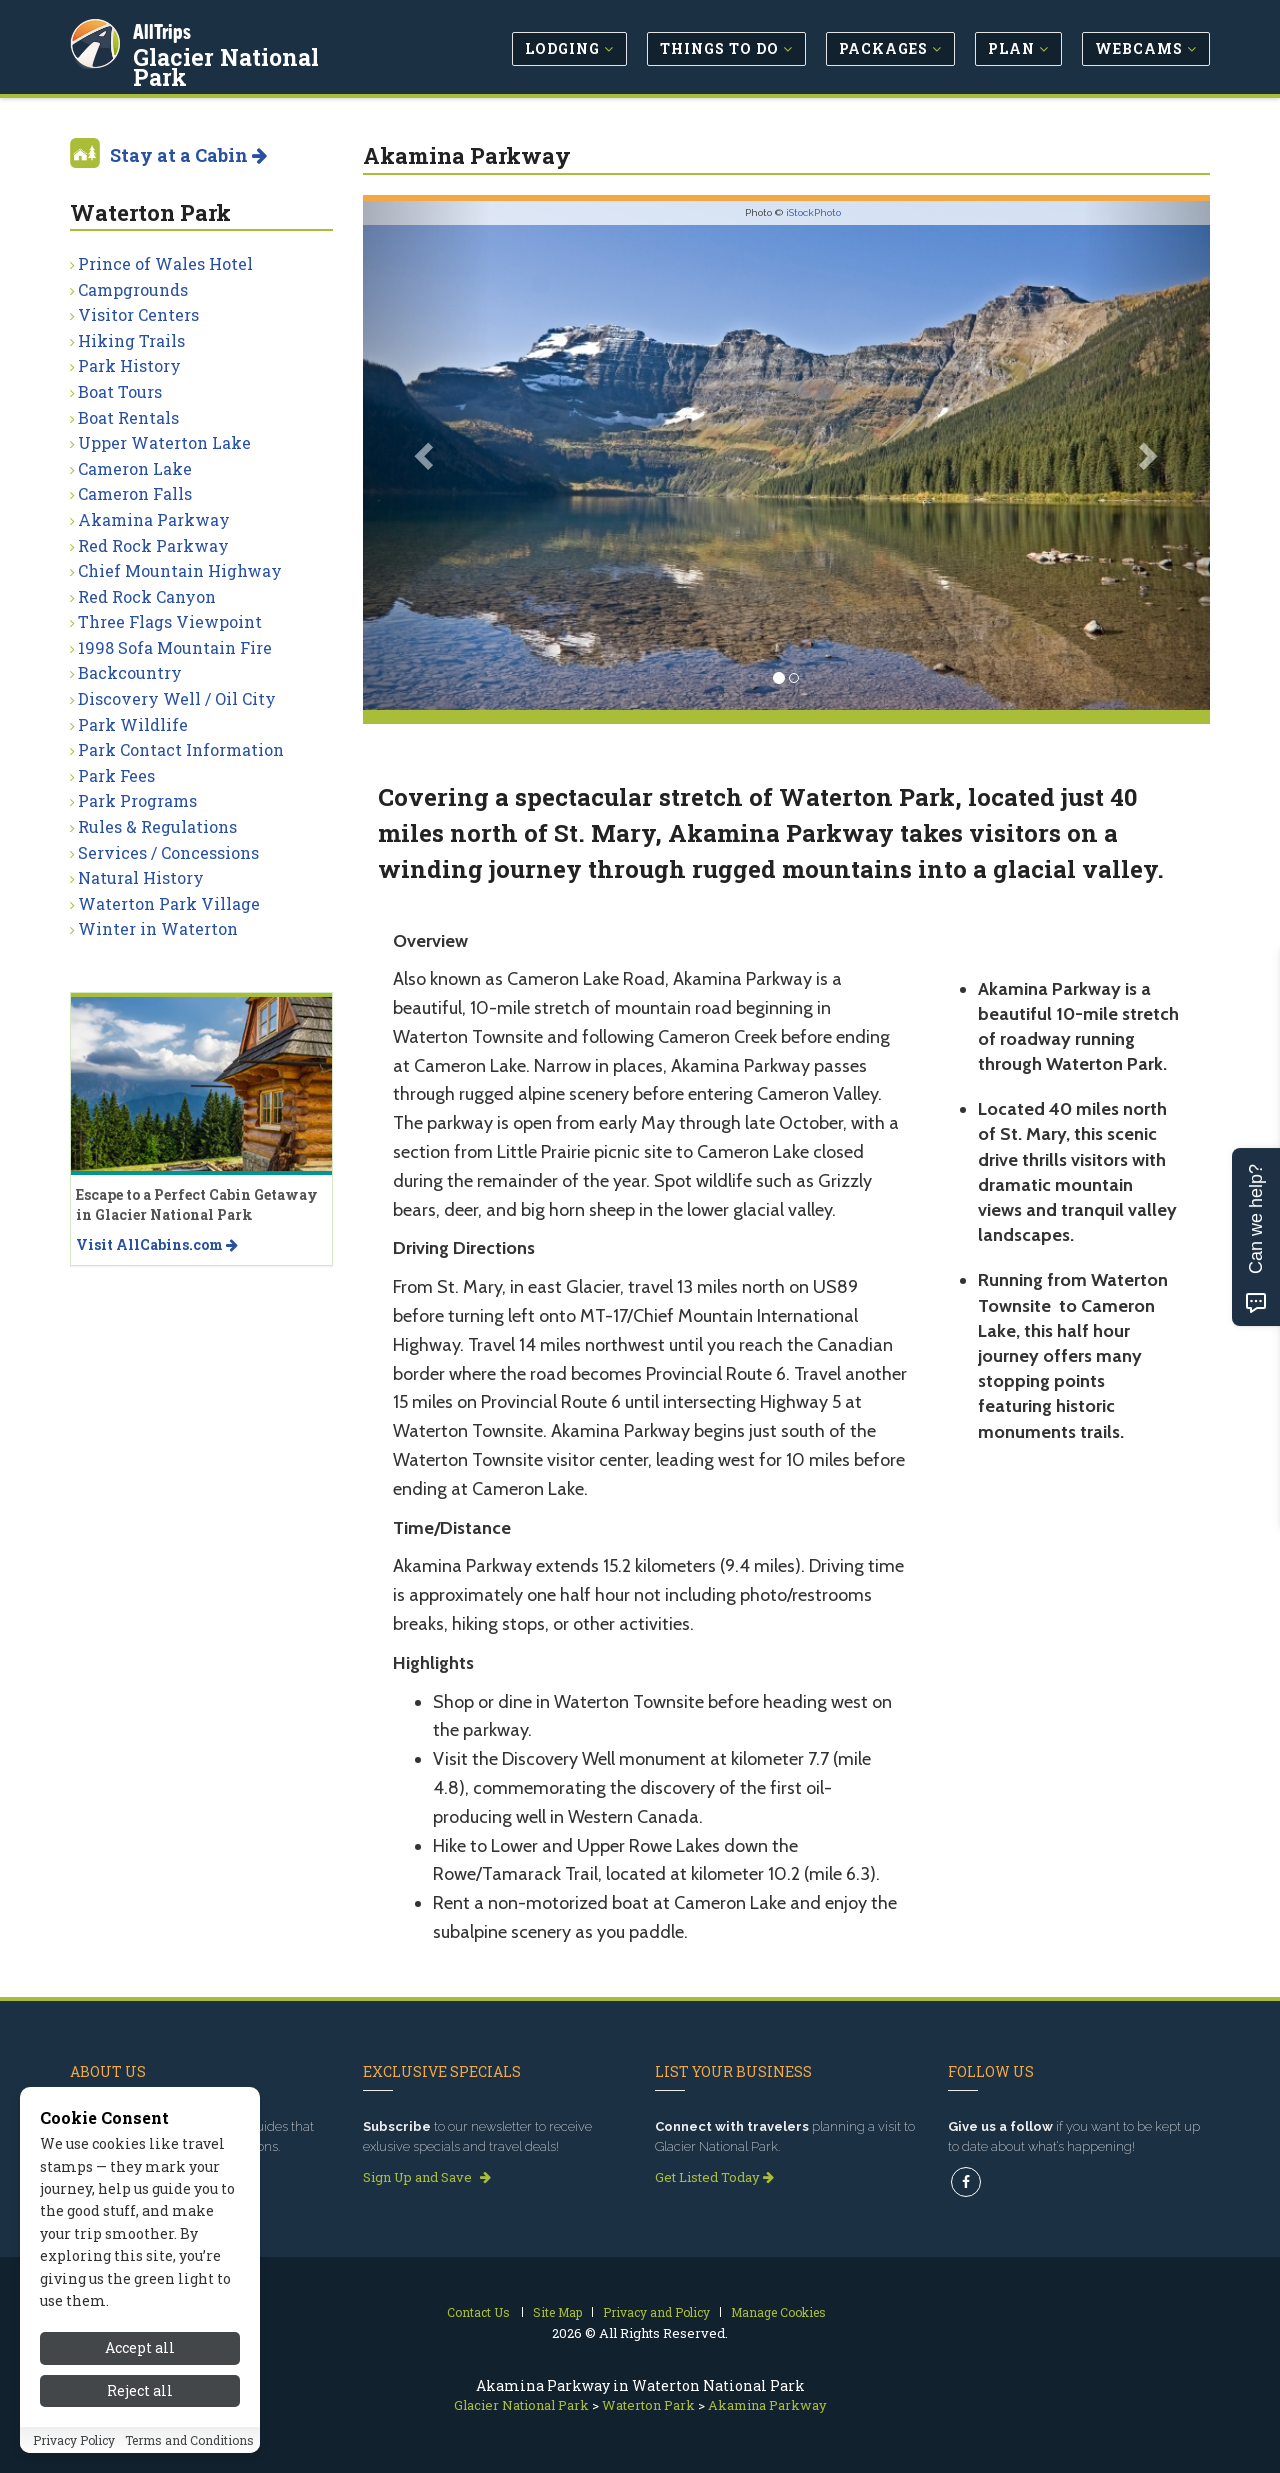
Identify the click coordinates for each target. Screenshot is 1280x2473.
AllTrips (165, 28)
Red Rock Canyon (147, 596)
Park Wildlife (133, 724)
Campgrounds (133, 289)
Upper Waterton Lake (164, 442)
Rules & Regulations (157, 826)
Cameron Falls (135, 493)
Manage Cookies (778, 2312)
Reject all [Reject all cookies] (140, 2390)
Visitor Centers (138, 314)
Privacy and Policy (656, 2312)
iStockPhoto (813, 212)
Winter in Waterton (158, 928)
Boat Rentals (128, 417)
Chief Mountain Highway (180, 570)
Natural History (141, 877)
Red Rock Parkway (153, 545)
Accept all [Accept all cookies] (140, 2347)
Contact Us (478, 2312)
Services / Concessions (168, 852)
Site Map (557, 2312)
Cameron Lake (135, 468)
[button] (426, 455)
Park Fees (116, 775)
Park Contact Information (181, 749)
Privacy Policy (74, 2440)
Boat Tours (120, 391)
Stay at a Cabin (188, 155)
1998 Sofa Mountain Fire (175, 647)
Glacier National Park (259, 54)
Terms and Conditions (189, 2440)
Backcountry (130, 672)
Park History (129, 365)
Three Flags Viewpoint (170, 621)
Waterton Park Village (169, 903)
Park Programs (137, 800)
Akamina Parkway (154, 519)
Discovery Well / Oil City (177, 698)
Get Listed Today (714, 2177)
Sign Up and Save (427, 2177)
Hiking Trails (131, 340)
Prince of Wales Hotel (165, 263)
